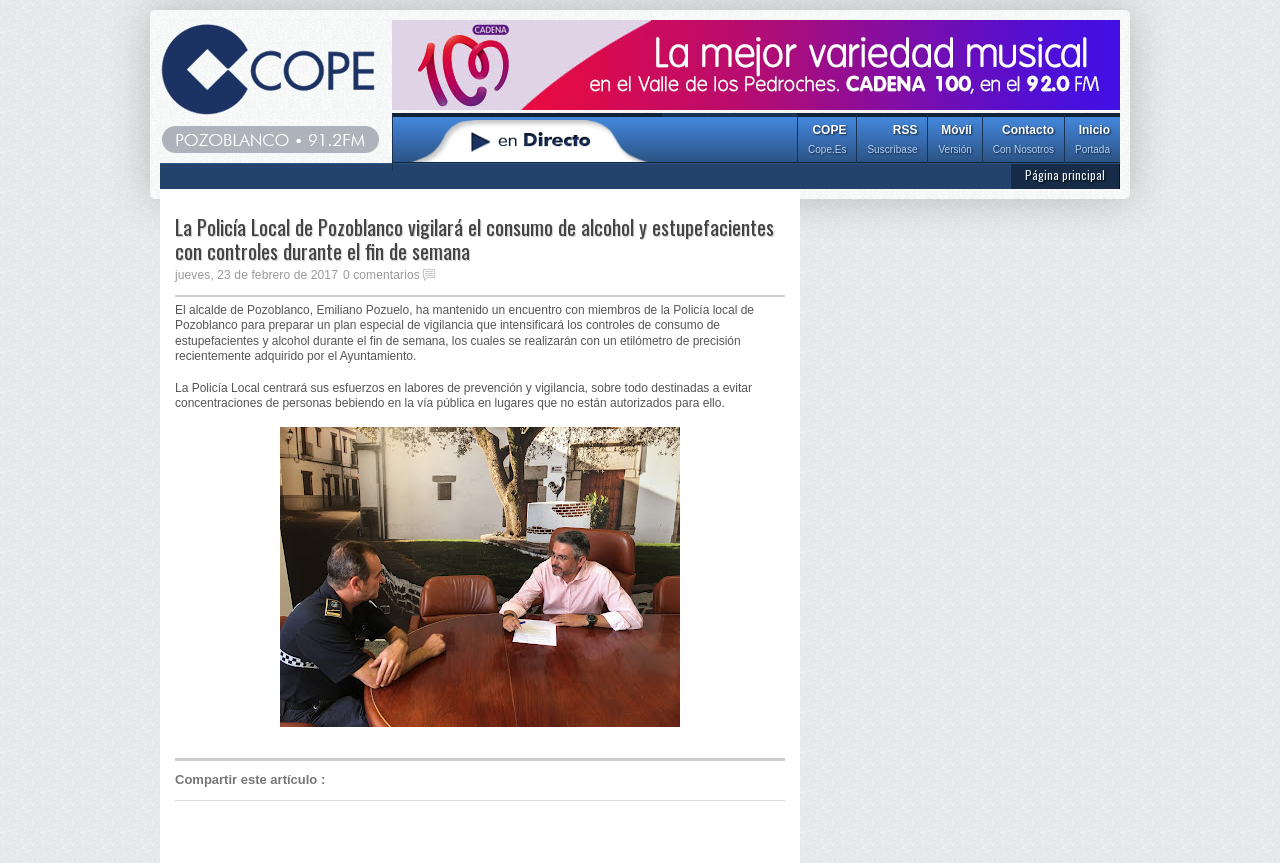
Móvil (954, 141)
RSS (892, 141)
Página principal (1065, 174)
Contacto (1023, 141)
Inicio (1092, 141)
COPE (827, 141)
